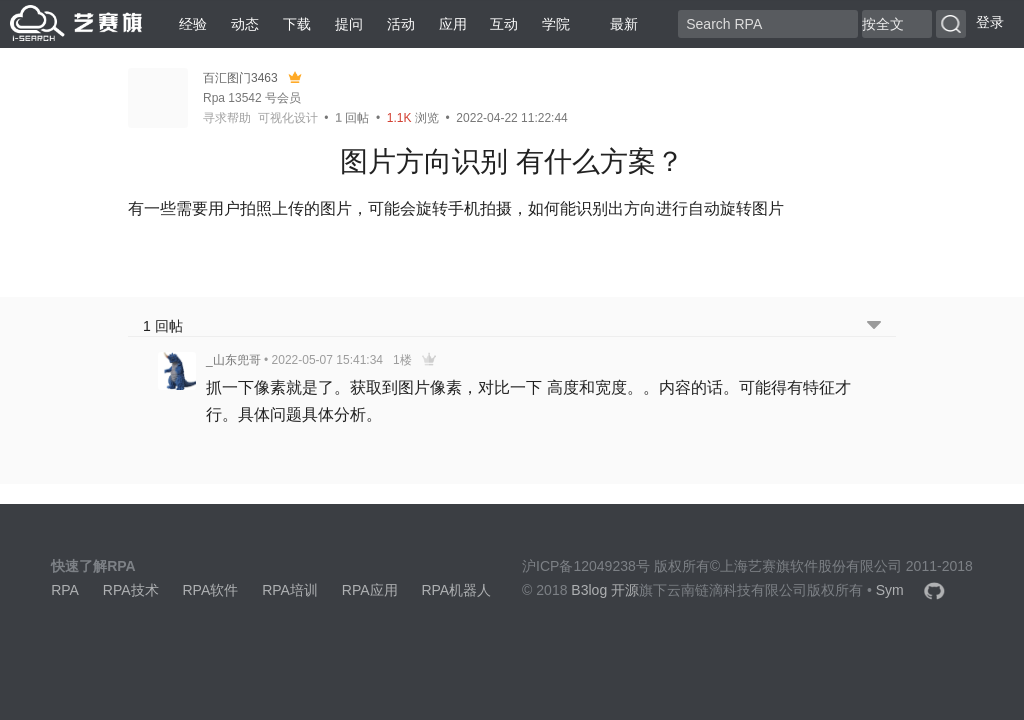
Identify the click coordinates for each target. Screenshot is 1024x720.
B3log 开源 (605, 590)
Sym (890, 590)
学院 (556, 24)
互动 (504, 24)
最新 (616, 24)
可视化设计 (288, 118)
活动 (401, 24)
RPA (65, 590)
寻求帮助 (227, 118)
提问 (349, 24)
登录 (990, 22)
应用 (453, 24)
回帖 (352, 118)
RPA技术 (131, 590)
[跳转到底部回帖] (874, 326)
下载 (297, 24)
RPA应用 (370, 590)
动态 (245, 24)
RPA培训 (290, 590)
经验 (193, 24)
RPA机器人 (456, 590)
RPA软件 (210, 590)
